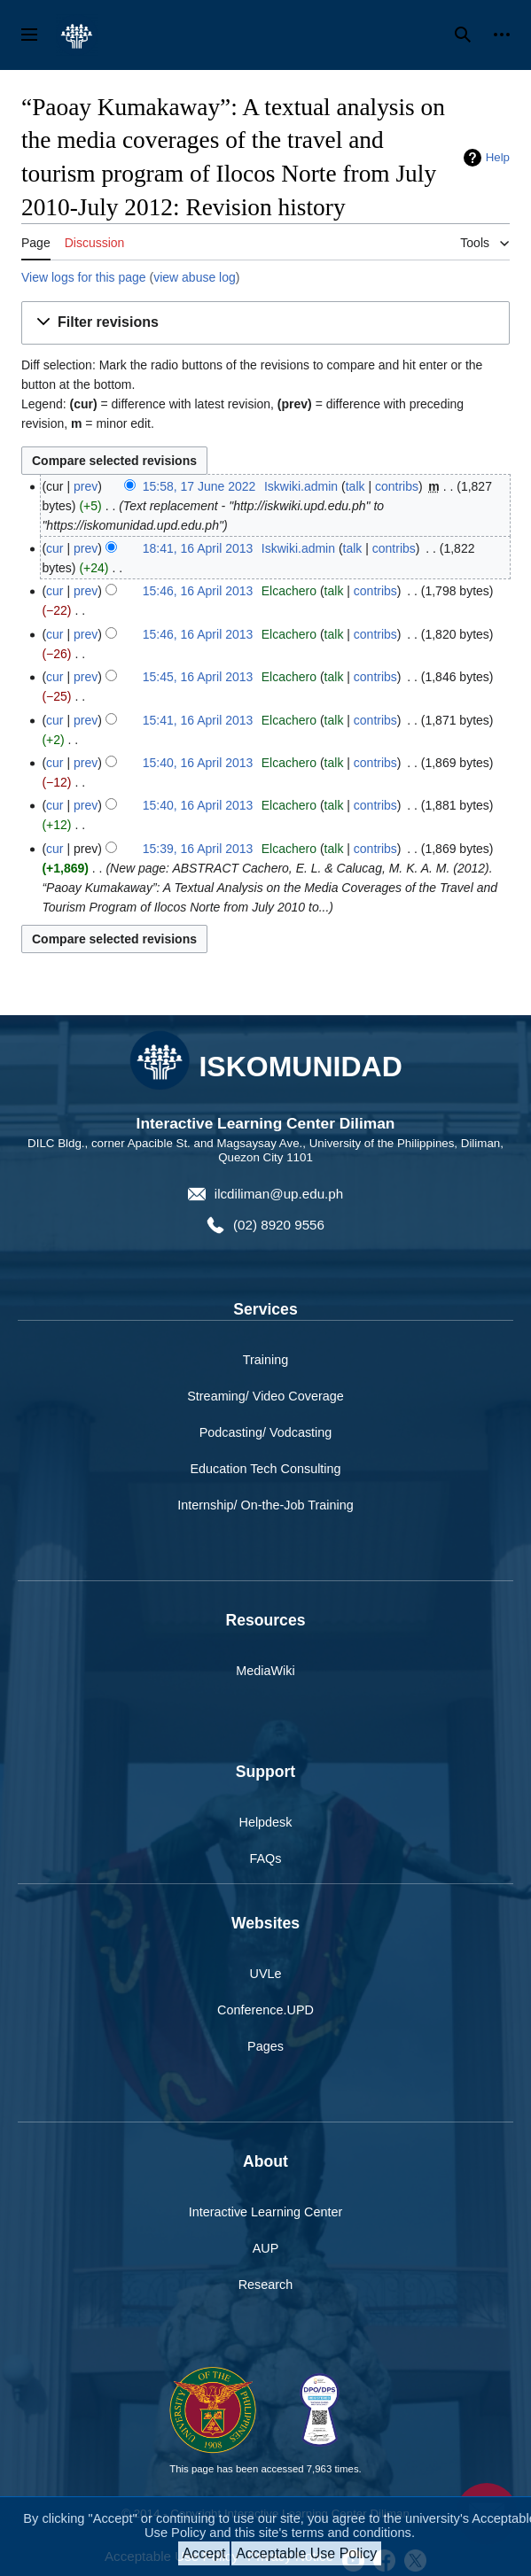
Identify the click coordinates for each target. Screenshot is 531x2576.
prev (86, 486)
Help (498, 157)
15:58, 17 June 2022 (199, 486)
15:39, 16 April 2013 (198, 849)
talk (355, 486)
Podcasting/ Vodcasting (265, 1432)
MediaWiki (265, 1671)
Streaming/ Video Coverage (265, 1396)
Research (265, 2284)
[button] (265, 323)
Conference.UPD (265, 2010)
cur (54, 548)
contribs (396, 486)
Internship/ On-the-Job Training (265, 1505)
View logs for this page (83, 277)
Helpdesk (266, 1822)
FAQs (266, 1858)
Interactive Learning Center (266, 2212)
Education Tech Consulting (265, 1469)
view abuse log (194, 277)
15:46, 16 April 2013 (198, 591)
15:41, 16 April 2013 (198, 720)
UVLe (266, 1974)
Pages (265, 2046)
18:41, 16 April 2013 (198, 548)
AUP (266, 2248)
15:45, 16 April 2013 (198, 677)
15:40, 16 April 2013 (198, 763)
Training (265, 1360)
